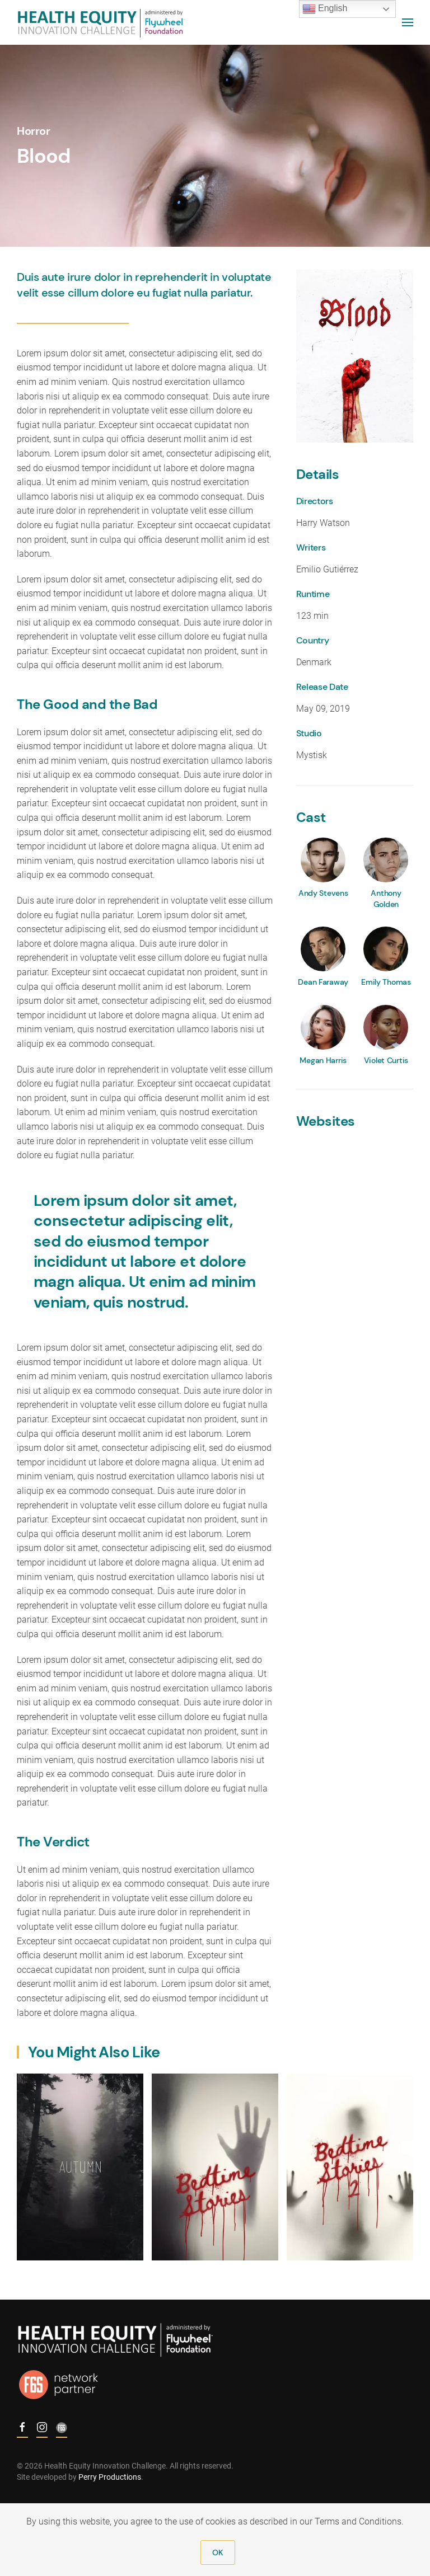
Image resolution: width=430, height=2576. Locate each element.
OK (217, 2552)
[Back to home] (101, 22)
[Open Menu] (407, 22)
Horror (33, 131)
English (325, 9)
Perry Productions (105, 2476)
